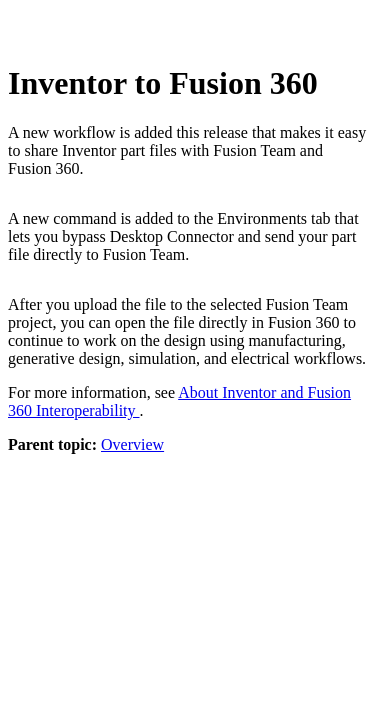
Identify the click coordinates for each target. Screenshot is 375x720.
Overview (132, 444)
